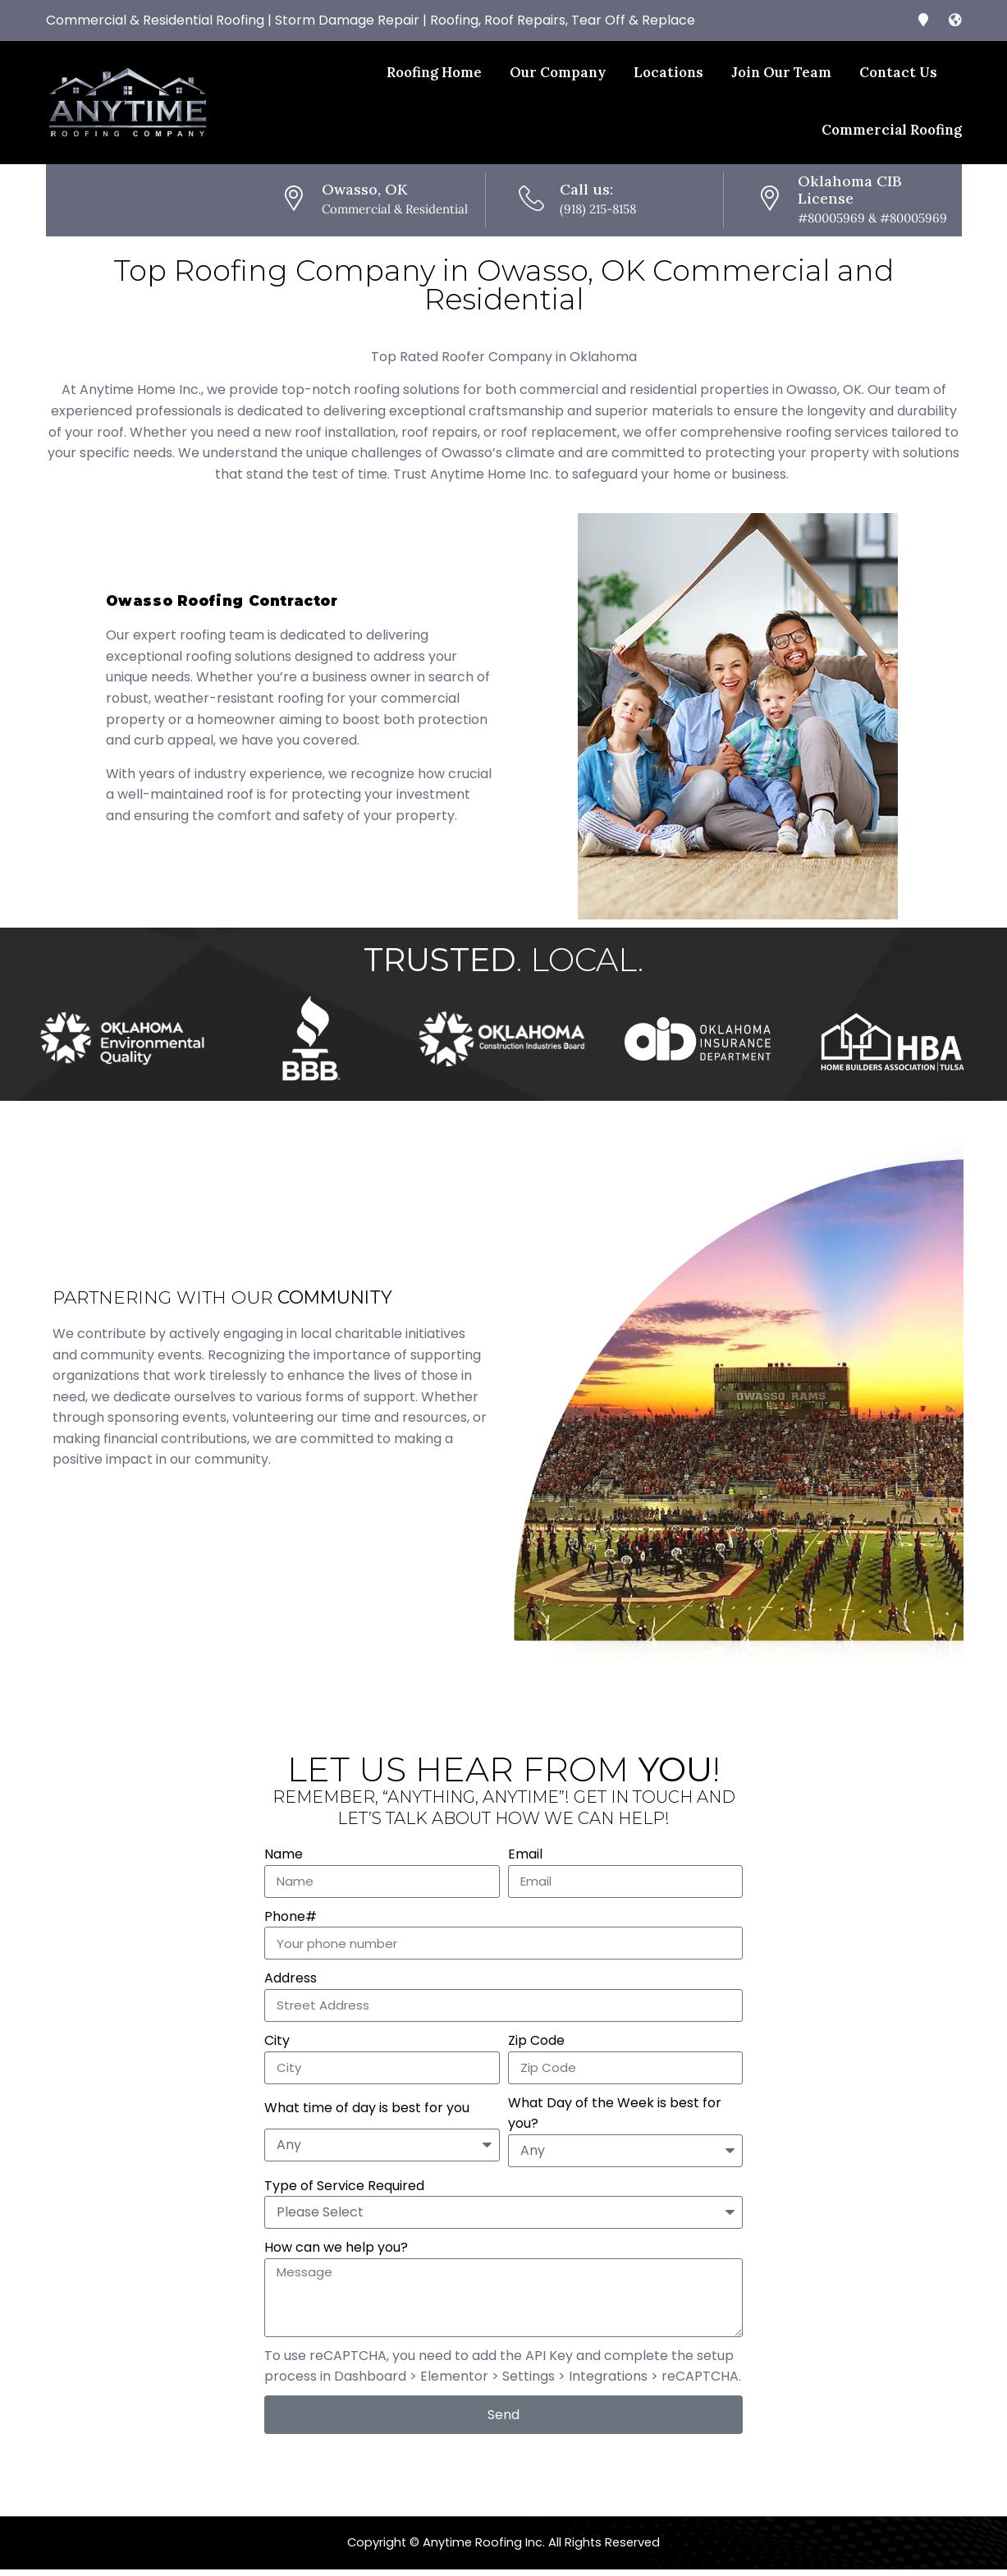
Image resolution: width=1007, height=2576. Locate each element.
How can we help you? (336, 2253)
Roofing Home (434, 72)
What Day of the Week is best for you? (614, 2118)
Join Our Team (781, 72)
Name (283, 1858)
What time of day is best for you (366, 2112)
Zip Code (536, 2045)
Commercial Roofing (892, 130)
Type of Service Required (344, 2190)
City (277, 2045)
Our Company (558, 72)
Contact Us (898, 72)
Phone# (290, 1921)
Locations (668, 72)
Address (290, 1983)
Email (525, 1858)
